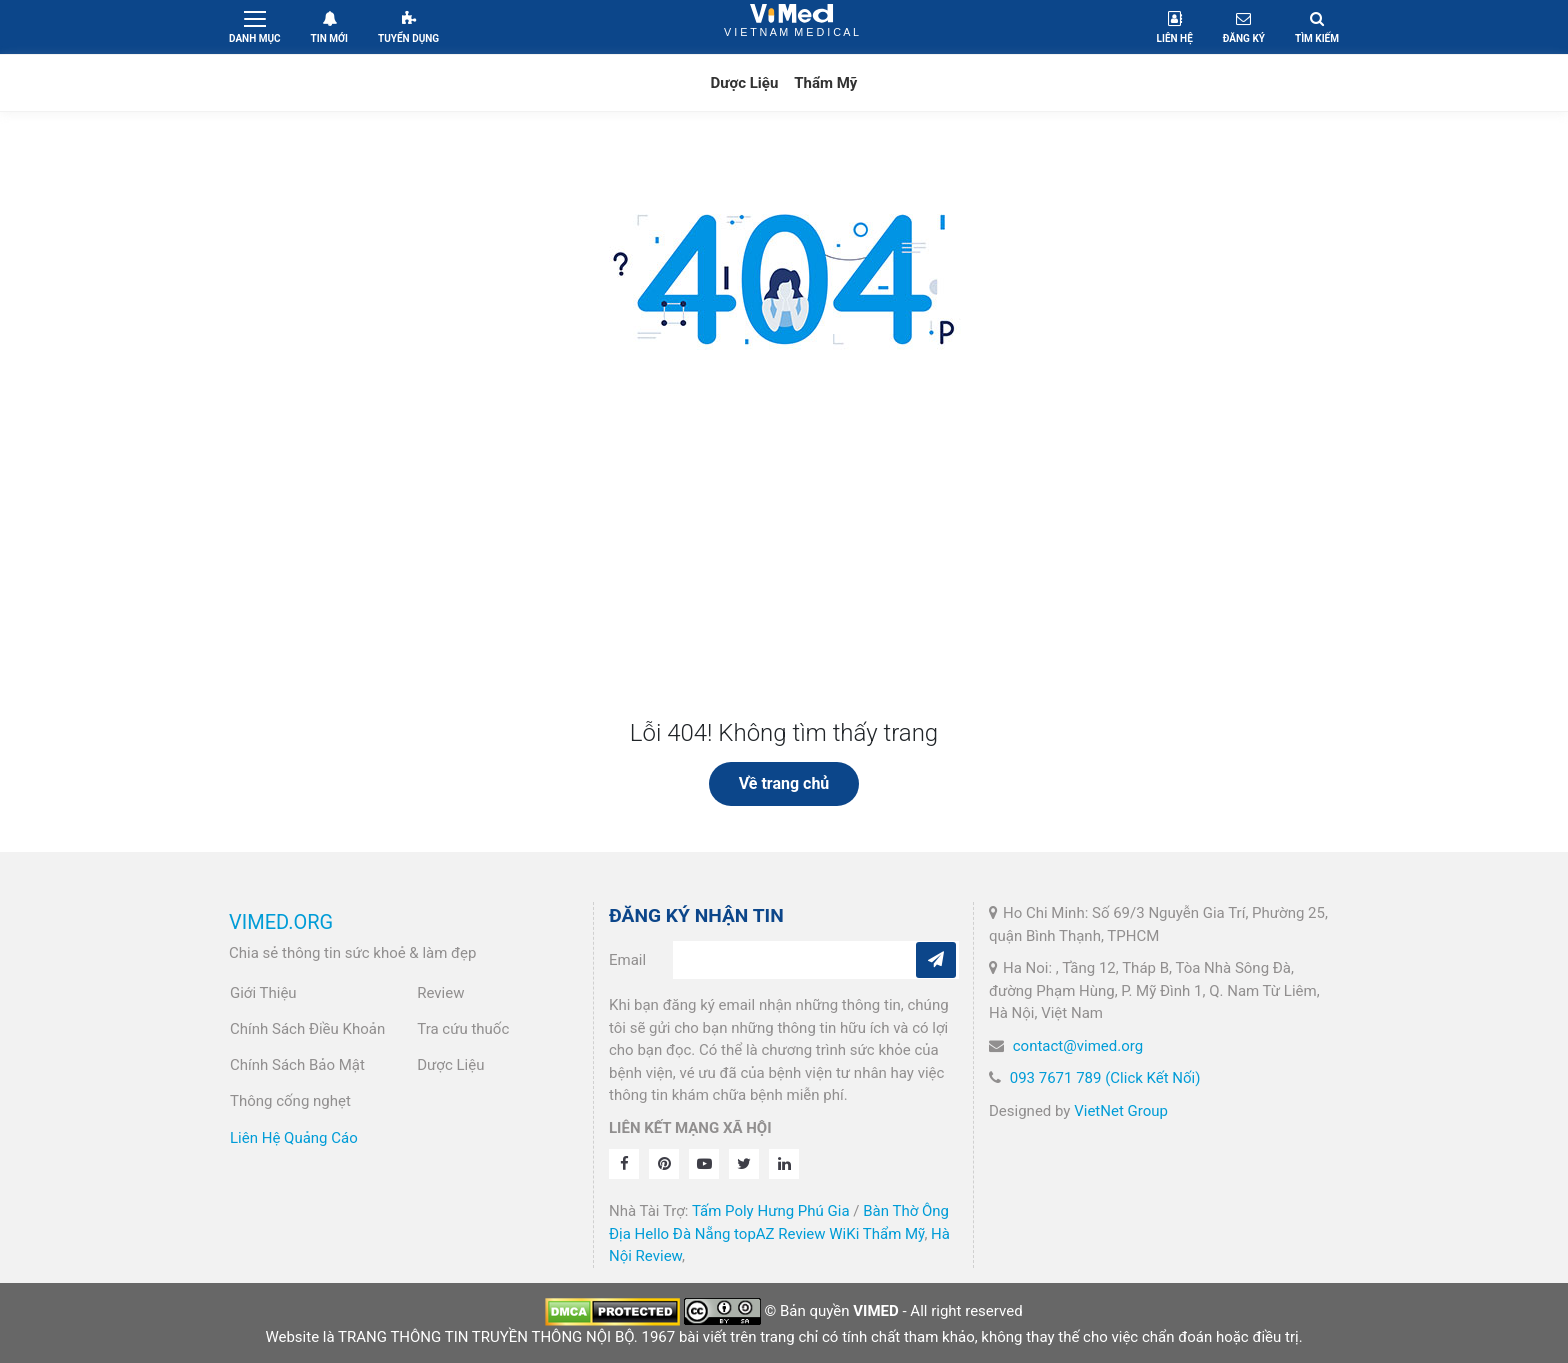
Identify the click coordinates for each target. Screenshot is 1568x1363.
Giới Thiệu (263, 993)
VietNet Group (1121, 1111)
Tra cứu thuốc (463, 1029)
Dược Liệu (745, 83)
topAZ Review (779, 1234)
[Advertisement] (784, 569)
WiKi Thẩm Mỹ (876, 1234)
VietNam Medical (792, 26)
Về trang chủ (784, 783)
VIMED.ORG (281, 922)
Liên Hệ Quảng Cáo (294, 1138)
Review (440, 993)
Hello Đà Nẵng (683, 1234)
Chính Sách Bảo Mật (297, 1065)
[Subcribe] (936, 960)
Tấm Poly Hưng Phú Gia (771, 1211)
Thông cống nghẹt (290, 1101)
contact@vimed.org (1078, 1046)
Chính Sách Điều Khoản (307, 1029)
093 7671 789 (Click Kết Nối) (1105, 1078)
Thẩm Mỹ (825, 83)
